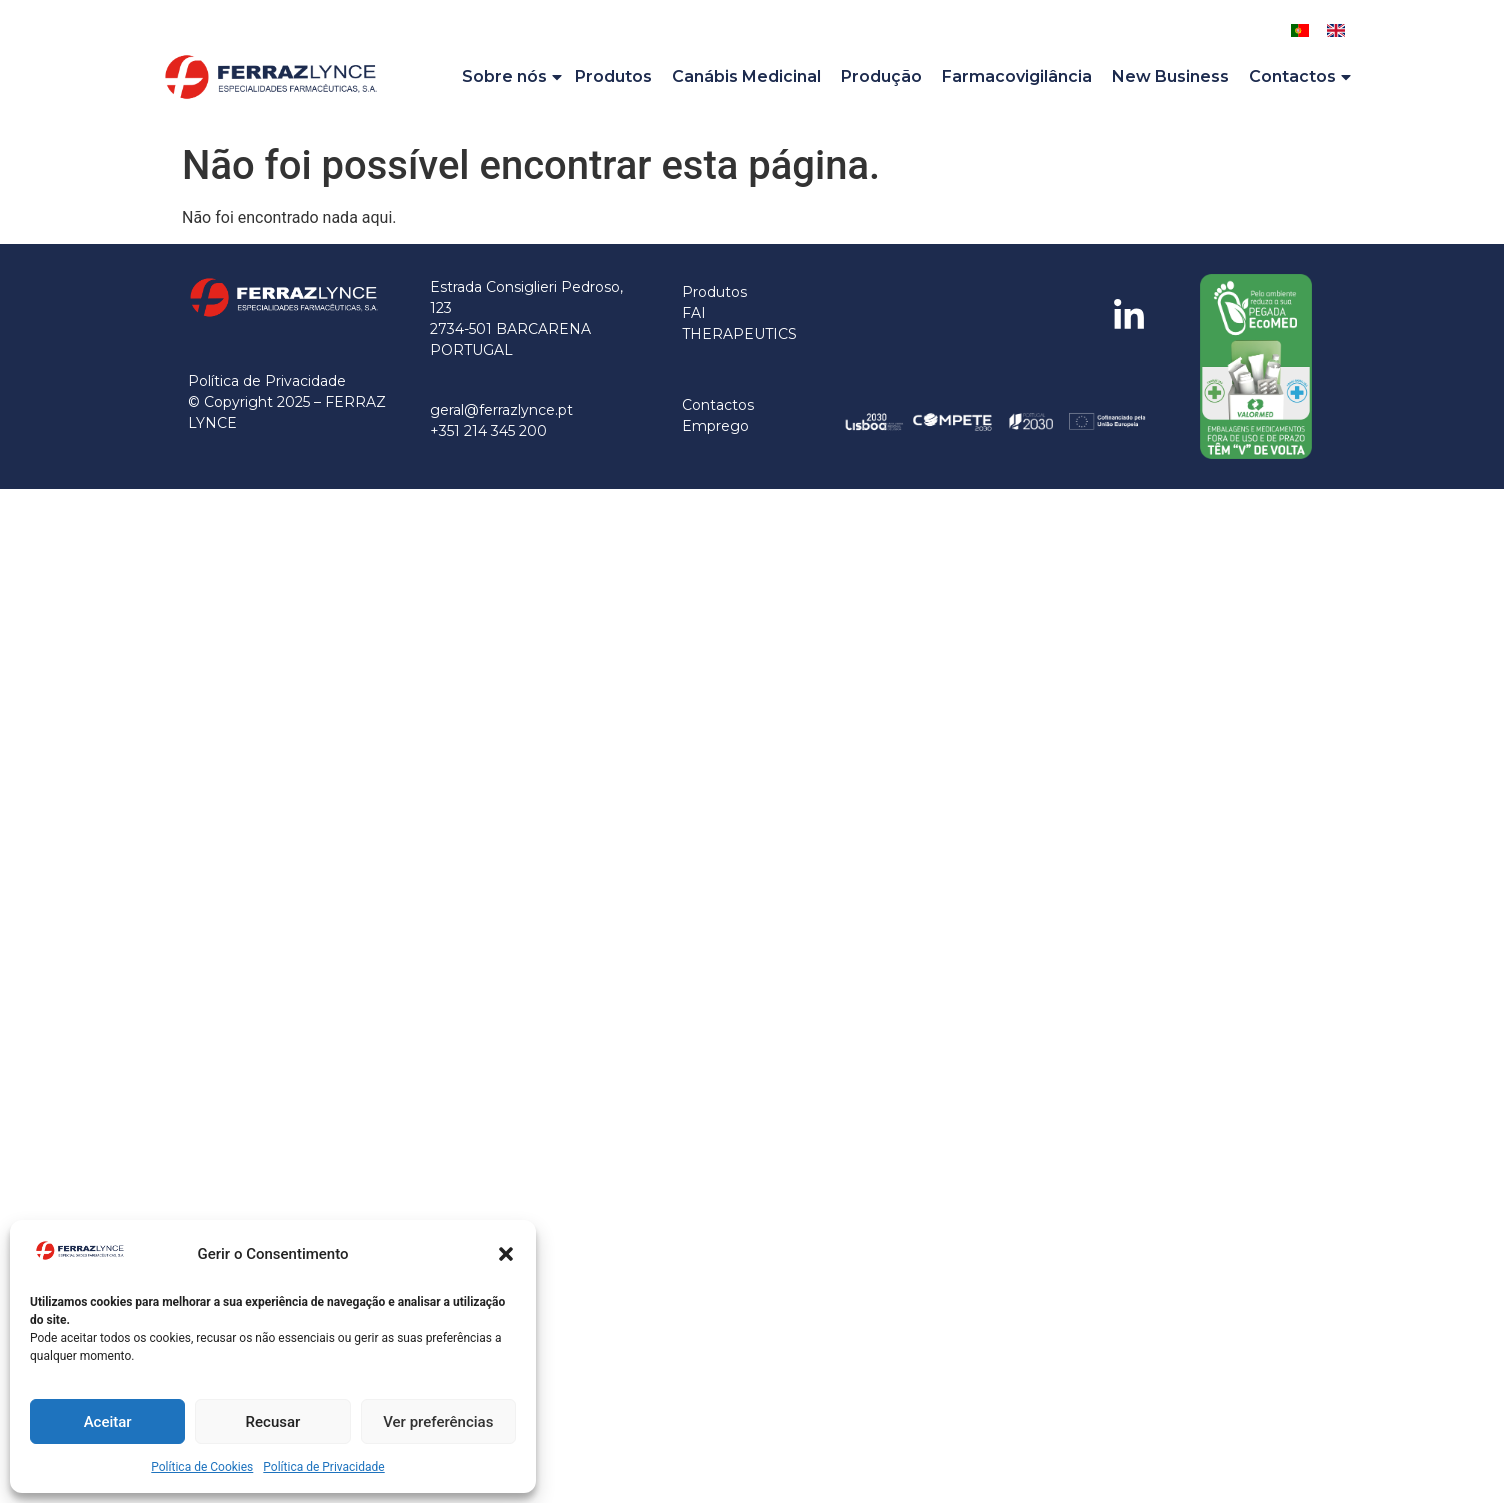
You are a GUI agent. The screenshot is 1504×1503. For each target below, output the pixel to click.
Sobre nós (513, 77)
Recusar (273, 1422)
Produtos (613, 76)
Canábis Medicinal (746, 76)
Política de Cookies (202, 1467)
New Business (1170, 76)
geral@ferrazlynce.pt (501, 410)
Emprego (715, 426)
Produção (881, 76)
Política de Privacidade (323, 1467)
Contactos (1301, 77)
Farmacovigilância (1017, 76)
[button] (506, 1254)
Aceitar (108, 1422)
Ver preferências (438, 1422)
